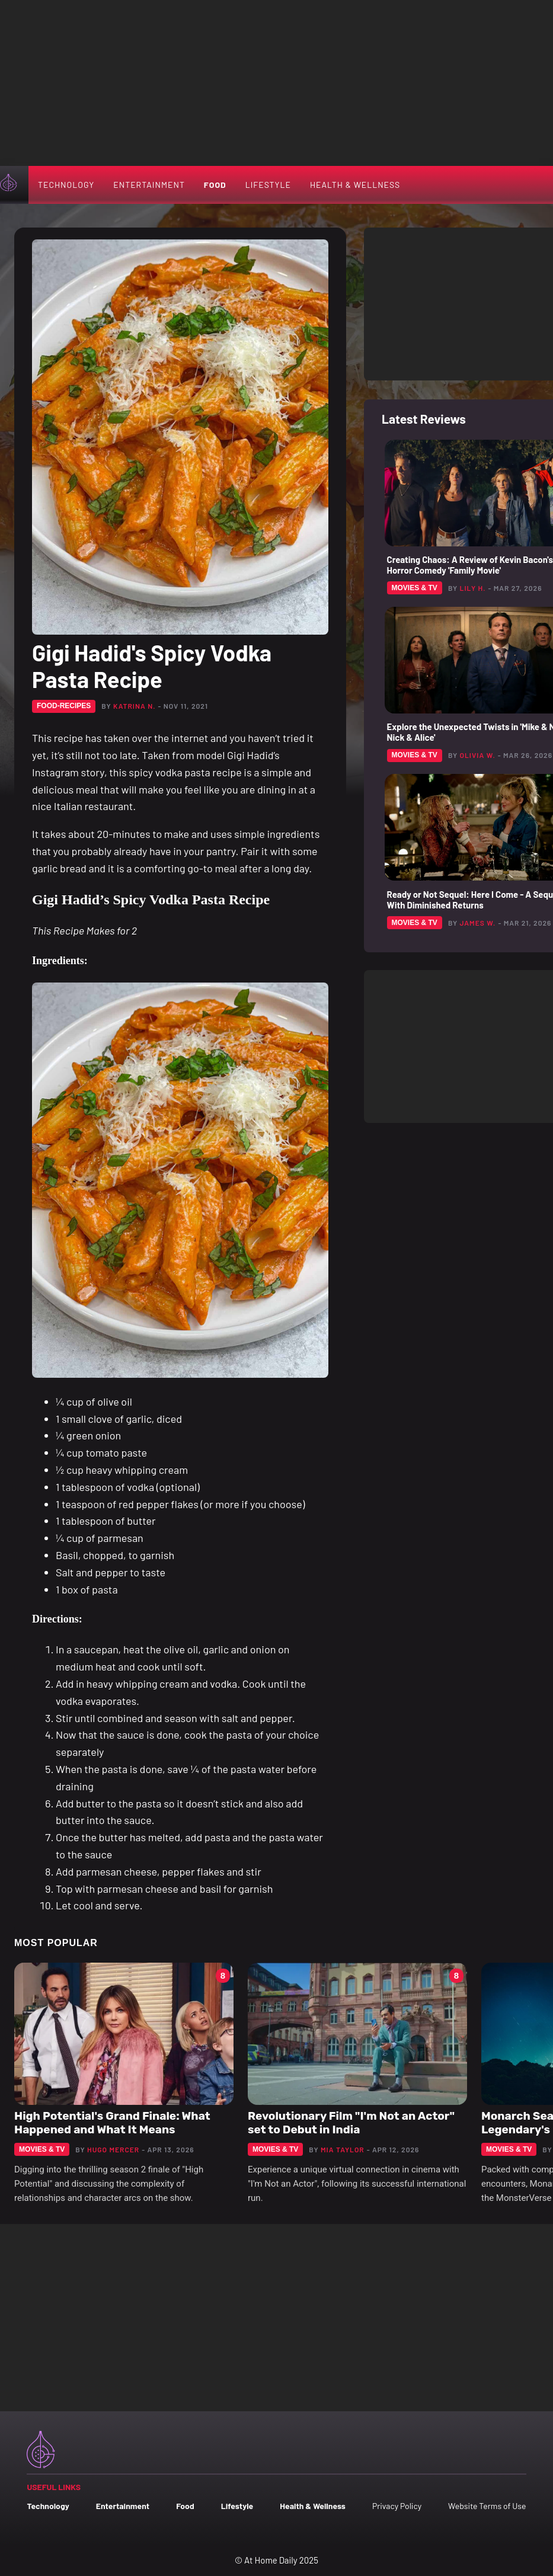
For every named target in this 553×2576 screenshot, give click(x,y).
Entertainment (149, 185)
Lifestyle (268, 185)
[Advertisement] (276, 83)
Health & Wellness (355, 185)
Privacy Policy (396, 2506)
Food (215, 185)
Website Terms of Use (487, 2506)
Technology (66, 185)
